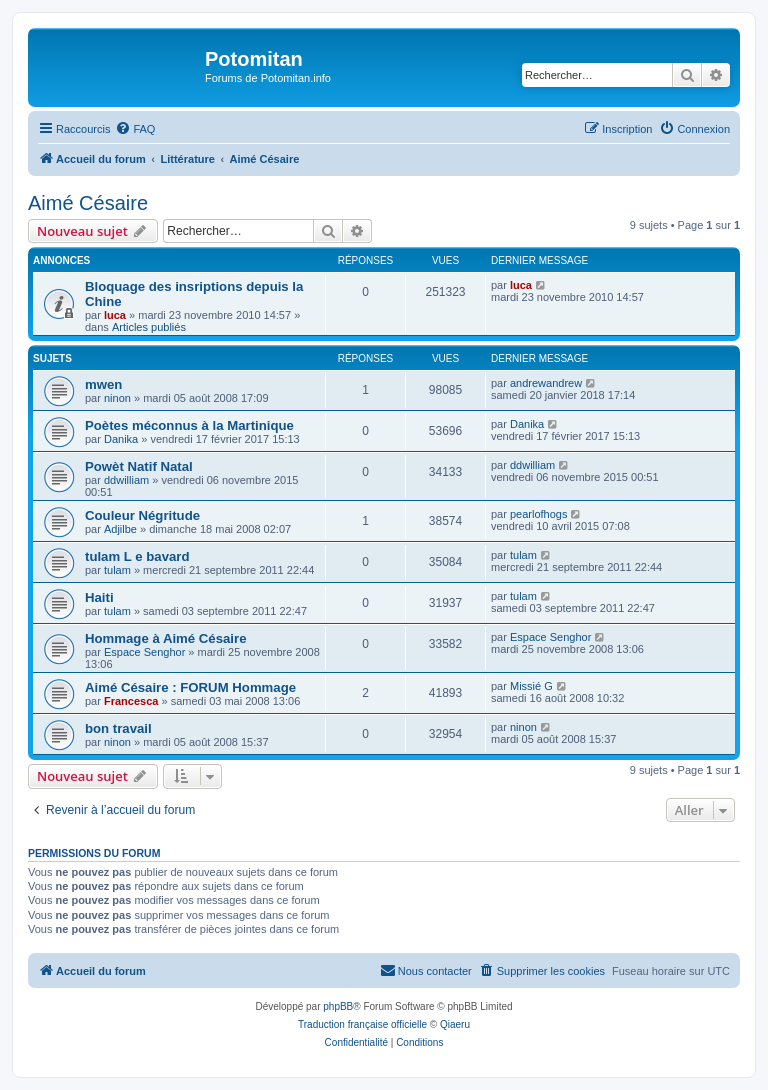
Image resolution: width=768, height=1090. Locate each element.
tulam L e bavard (137, 556)
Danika (121, 439)
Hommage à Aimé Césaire (166, 638)
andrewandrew (546, 383)
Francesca (131, 701)
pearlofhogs (539, 514)
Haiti (99, 597)
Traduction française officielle (362, 1024)
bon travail (118, 728)
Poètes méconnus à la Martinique (189, 425)
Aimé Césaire (88, 203)
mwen (103, 384)
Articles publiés (149, 327)
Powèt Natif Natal (139, 466)
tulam (117, 570)
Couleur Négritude (142, 515)
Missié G (531, 686)
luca (115, 315)
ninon (117, 398)
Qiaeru (455, 1024)
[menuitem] (135, 129)
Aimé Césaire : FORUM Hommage (190, 687)
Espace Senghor (144, 652)
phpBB (338, 1006)
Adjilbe (120, 529)
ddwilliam (126, 480)
